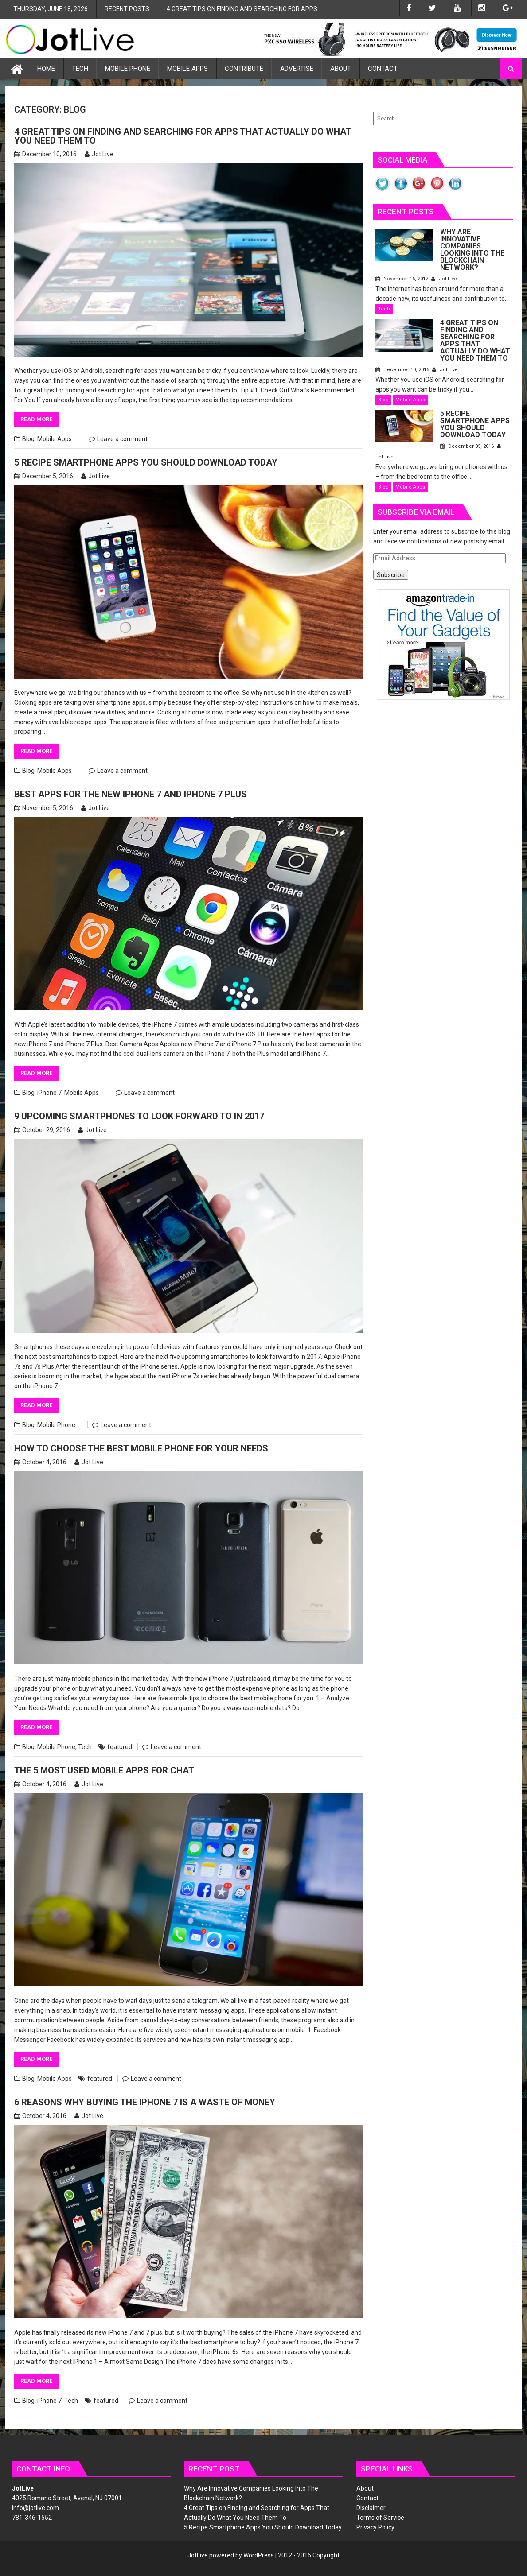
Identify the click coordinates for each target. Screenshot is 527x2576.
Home (46, 69)
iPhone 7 (49, 1092)
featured (119, 1746)
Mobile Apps (187, 69)
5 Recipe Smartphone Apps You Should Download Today (145, 462)
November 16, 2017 (402, 279)
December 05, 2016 (467, 446)
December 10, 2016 (402, 369)
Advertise (296, 69)
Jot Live (99, 154)
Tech (80, 69)
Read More (36, 419)
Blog (28, 438)
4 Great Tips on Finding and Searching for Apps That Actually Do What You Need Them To (308, 8)
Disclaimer (371, 2507)
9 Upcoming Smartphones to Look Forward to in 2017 (139, 1116)
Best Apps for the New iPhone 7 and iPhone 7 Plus (130, 794)
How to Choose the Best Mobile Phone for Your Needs (141, 1448)
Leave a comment (122, 438)
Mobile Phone (127, 69)
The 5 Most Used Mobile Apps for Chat (104, 1770)
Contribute (244, 69)
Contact (383, 69)
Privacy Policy (375, 2527)
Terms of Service (380, 2517)
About (340, 69)
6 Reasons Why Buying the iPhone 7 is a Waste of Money (144, 2102)
